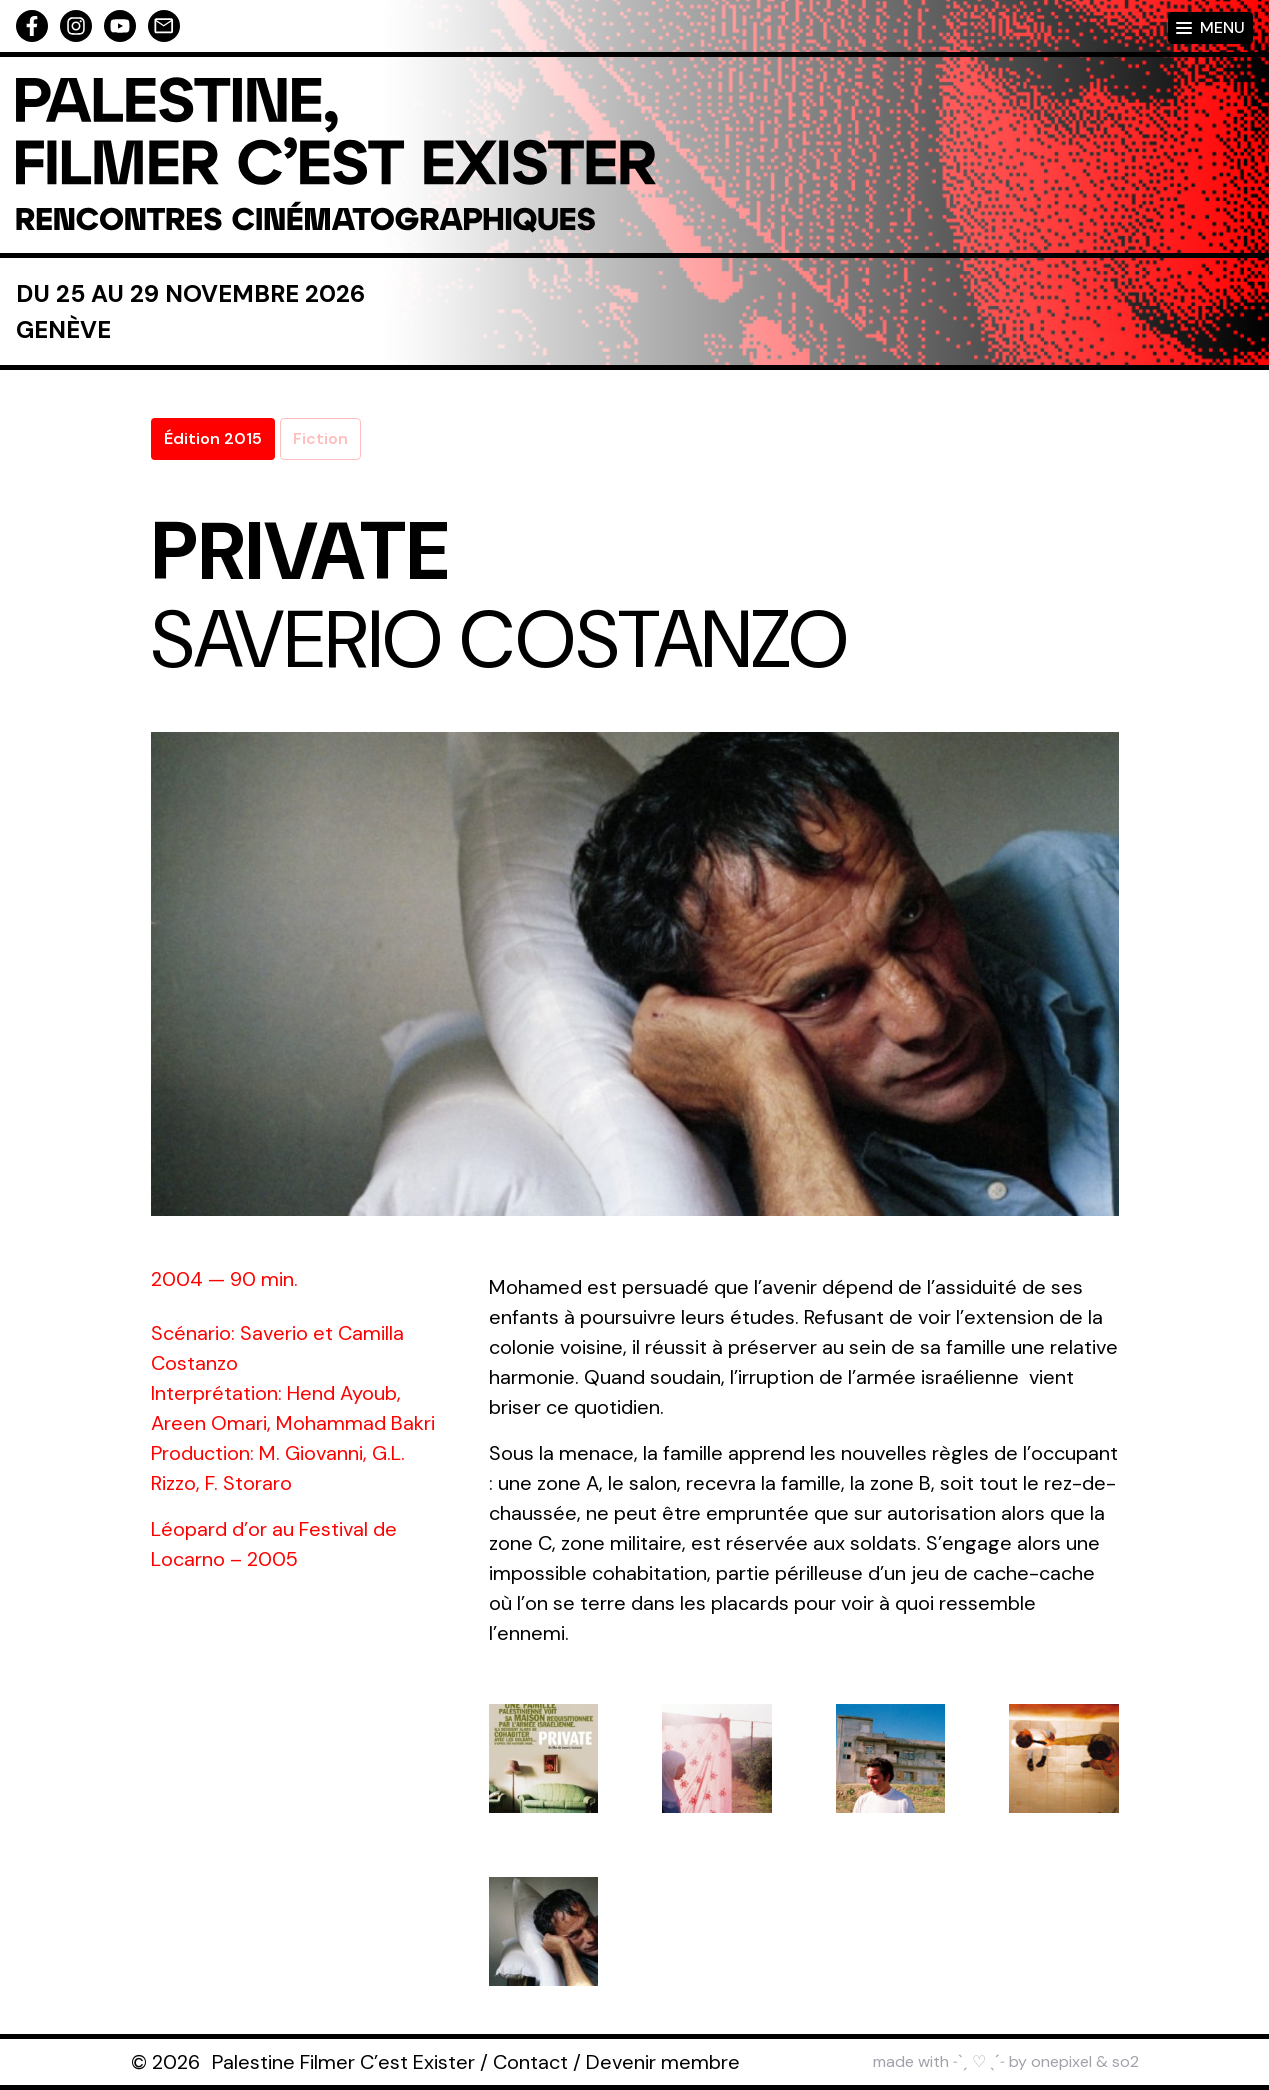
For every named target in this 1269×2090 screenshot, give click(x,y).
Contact (530, 2062)
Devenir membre (663, 2062)
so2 (1125, 2061)
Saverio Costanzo (500, 640)
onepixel (1061, 2061)
